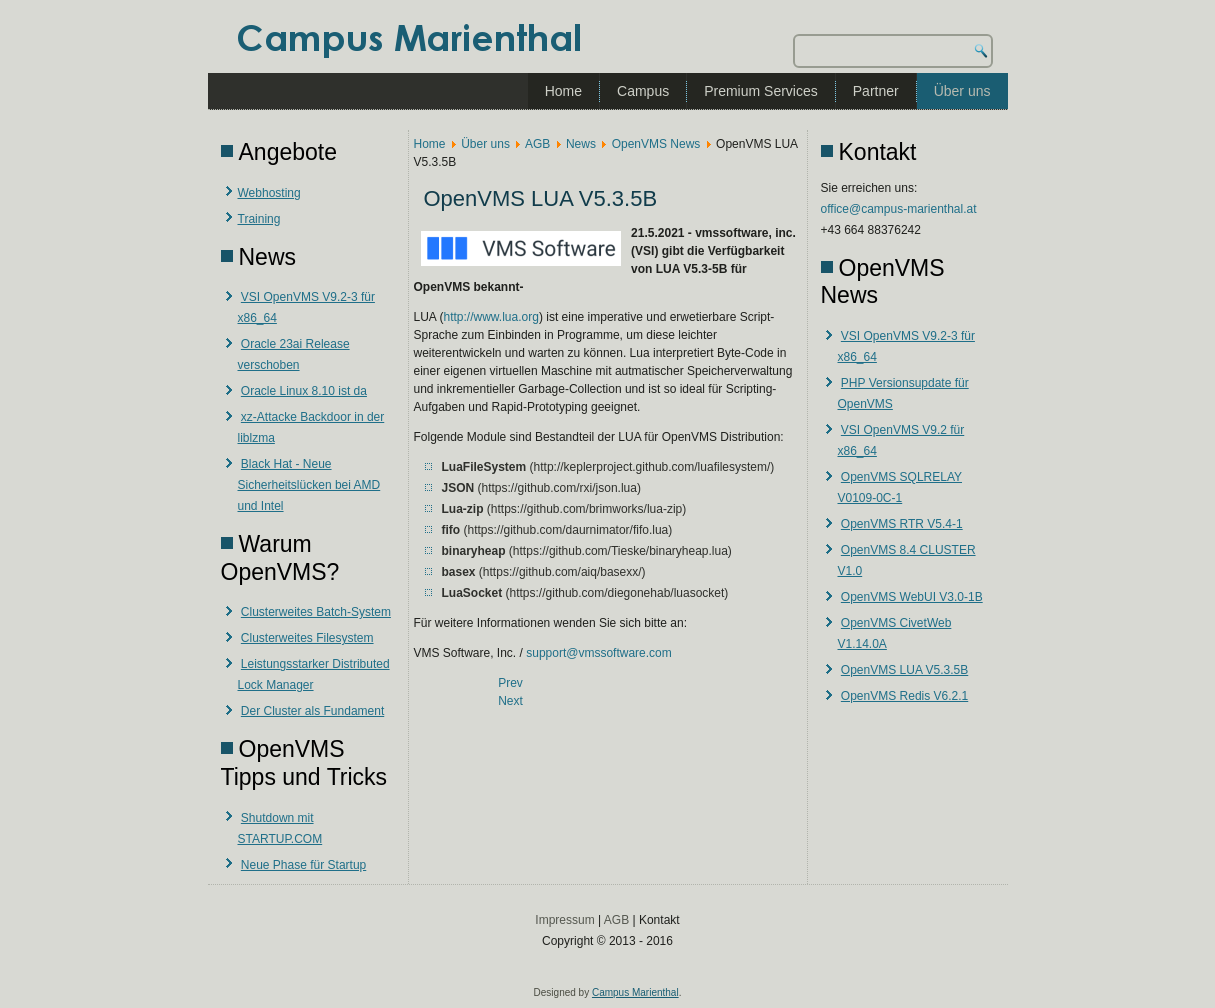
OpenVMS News (656, 144)
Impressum (564, 920)
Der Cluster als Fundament (312, 711)
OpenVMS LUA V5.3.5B (904, 670)
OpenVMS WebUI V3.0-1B (912, 597)
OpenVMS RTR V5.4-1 (902, 524)
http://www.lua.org (491, 317)
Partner (876, 91)
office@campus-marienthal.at (899, 209)
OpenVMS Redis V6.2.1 (904, 696)
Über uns (962, 91)
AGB (537, 144)
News (581, 144)
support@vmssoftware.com (599, 653)
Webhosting (269, 193)
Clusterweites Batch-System (316, 612)
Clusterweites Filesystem (307, 638)
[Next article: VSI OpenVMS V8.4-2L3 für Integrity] (510, 701)
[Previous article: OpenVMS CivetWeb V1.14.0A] (510, 683)
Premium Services (761, 91)
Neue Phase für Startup (303, 865)
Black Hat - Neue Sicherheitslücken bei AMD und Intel (309, 485)
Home (563, 91)
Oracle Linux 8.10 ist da (304, 391)
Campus (643, 91)
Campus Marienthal (635, 992)
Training (259, 219)
